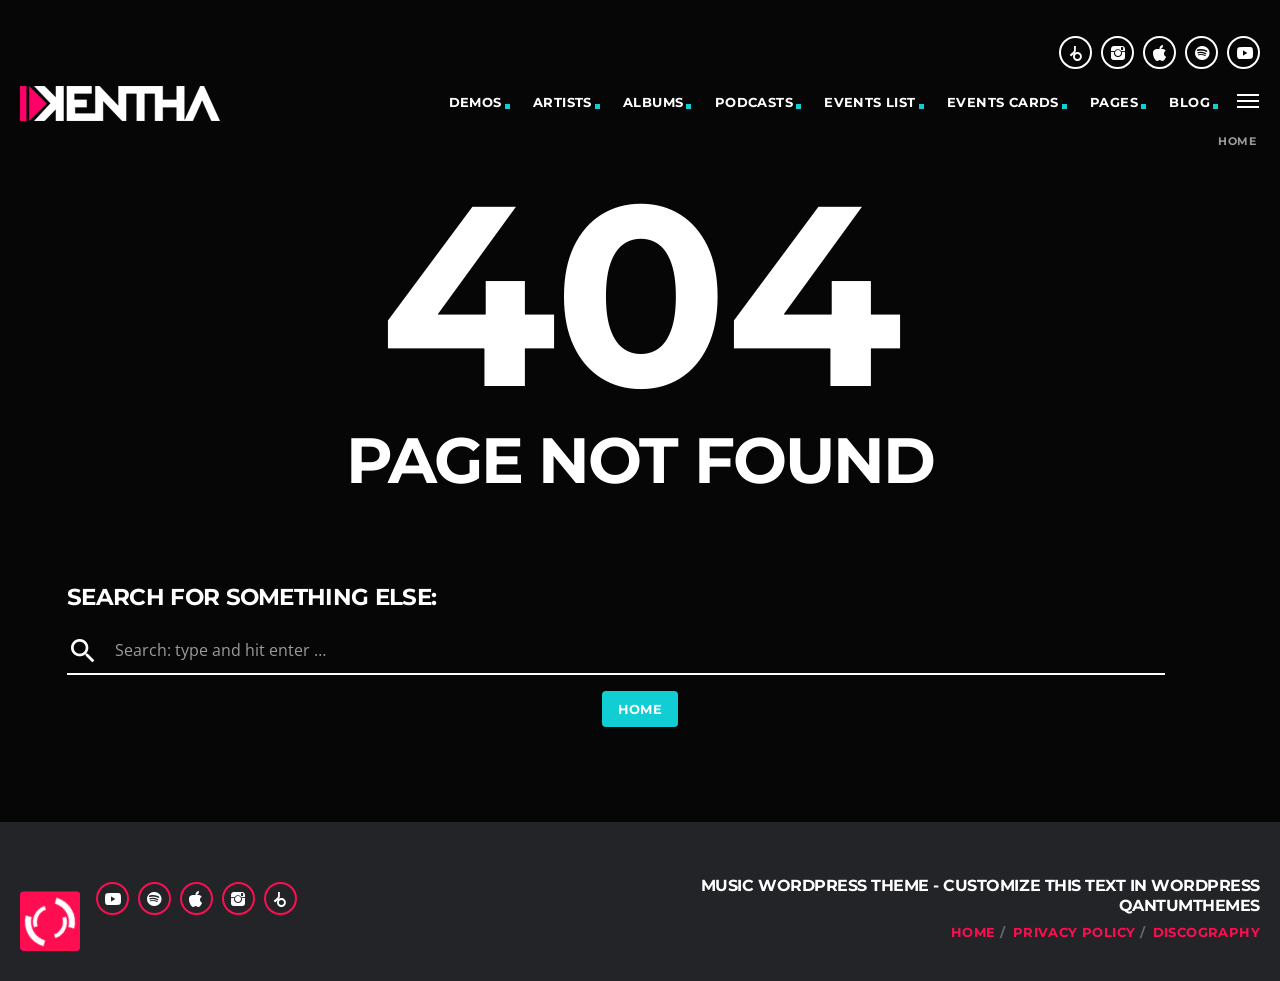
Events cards (1003, 102)
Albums (653, 102)
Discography (1206, 932)
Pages (1114, 102)
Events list (869, 102)
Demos (475, 102)
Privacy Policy (1074, 932)
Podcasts (754, 102)
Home (1237, 141)
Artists (562, 102)
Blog (1189, 102)
